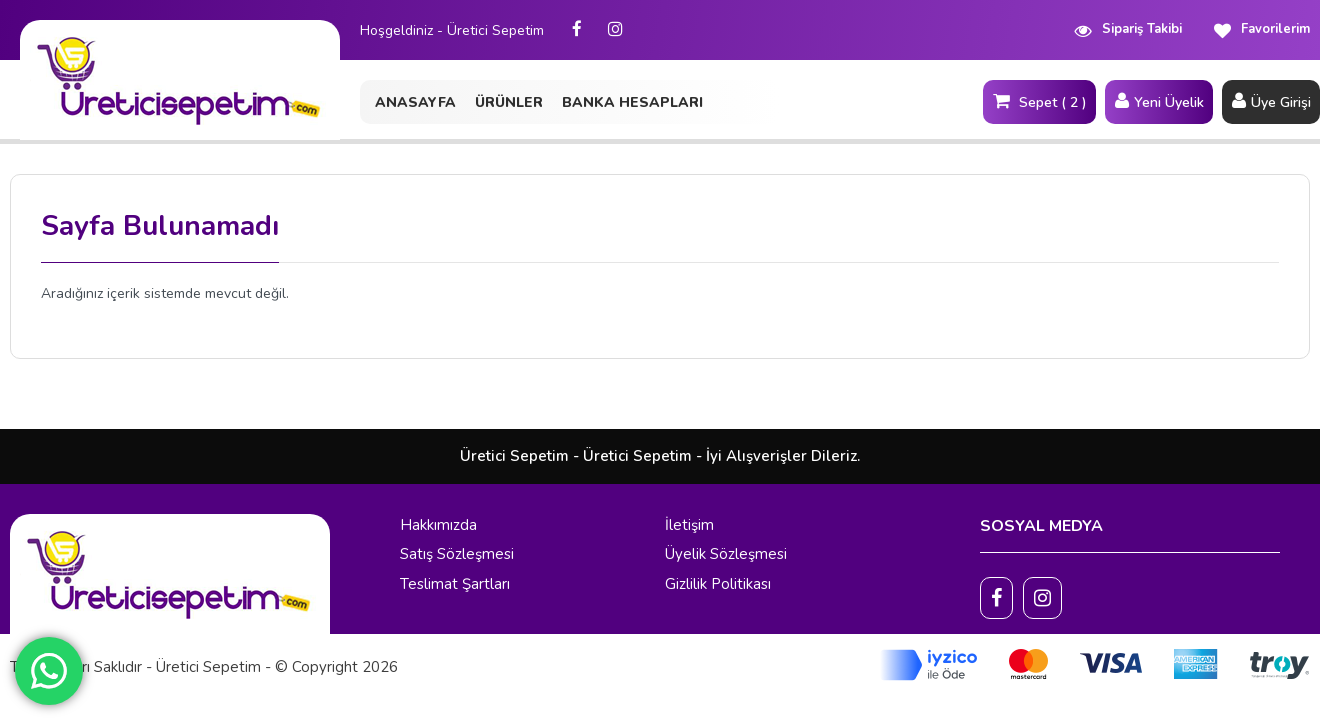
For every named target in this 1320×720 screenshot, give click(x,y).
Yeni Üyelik (1159, 101)
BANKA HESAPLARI (632, 102)
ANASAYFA (415, 102)
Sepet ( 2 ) (1039, 101)
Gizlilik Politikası (718, 584)
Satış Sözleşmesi (457, 554)
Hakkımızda (438, 525)
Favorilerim (1261, 29)
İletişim (689, 525)
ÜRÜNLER (509, 102)
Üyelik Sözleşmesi (726, 554)
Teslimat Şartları (455, 584)
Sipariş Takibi (1127, 29)
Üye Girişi (1271, 101)
